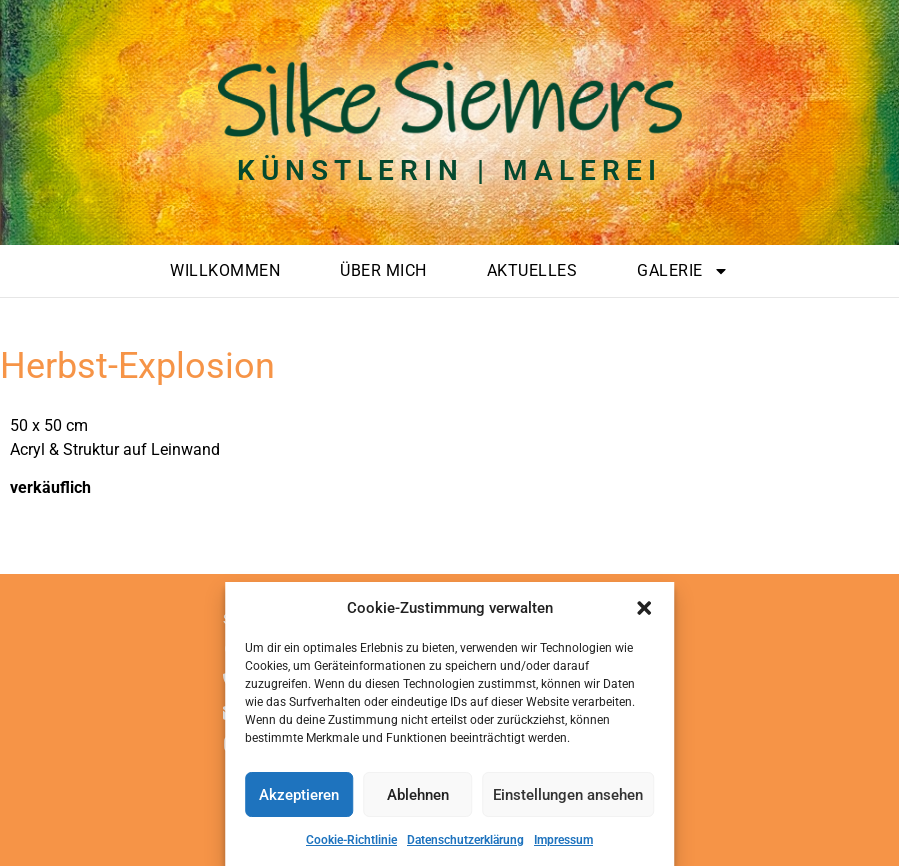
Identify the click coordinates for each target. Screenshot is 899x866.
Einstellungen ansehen (568, 795)
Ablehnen (418, 795)
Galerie (683, 271)
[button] (644, 608)
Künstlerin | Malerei (449, 170)
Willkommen (225, 270)
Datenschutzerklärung (465, 840)
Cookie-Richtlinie (351, 840)
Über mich (383, 270)
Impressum (563, 840)
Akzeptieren (299, 795)
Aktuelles (532, 270)
